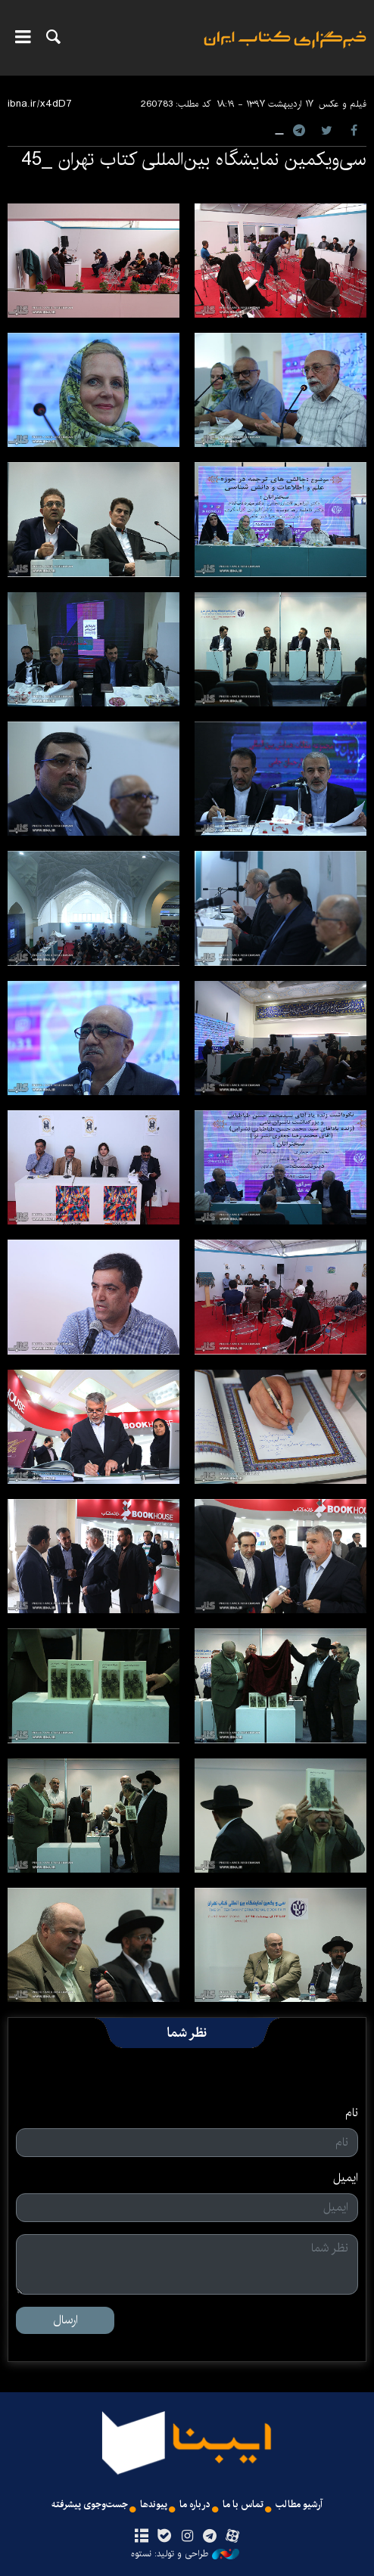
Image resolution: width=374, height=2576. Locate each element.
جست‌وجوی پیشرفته (89, 2504)
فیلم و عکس (342, 104)
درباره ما (194, 2504)
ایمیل (345, 2178)
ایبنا (285, 49)
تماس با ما (243, 2504)
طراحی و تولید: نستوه (185, 2554)
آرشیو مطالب (299, 2504)
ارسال (65, 2320)
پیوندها (153, 2504)
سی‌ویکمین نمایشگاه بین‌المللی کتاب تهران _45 (193, 159)
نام (351, 2113)
